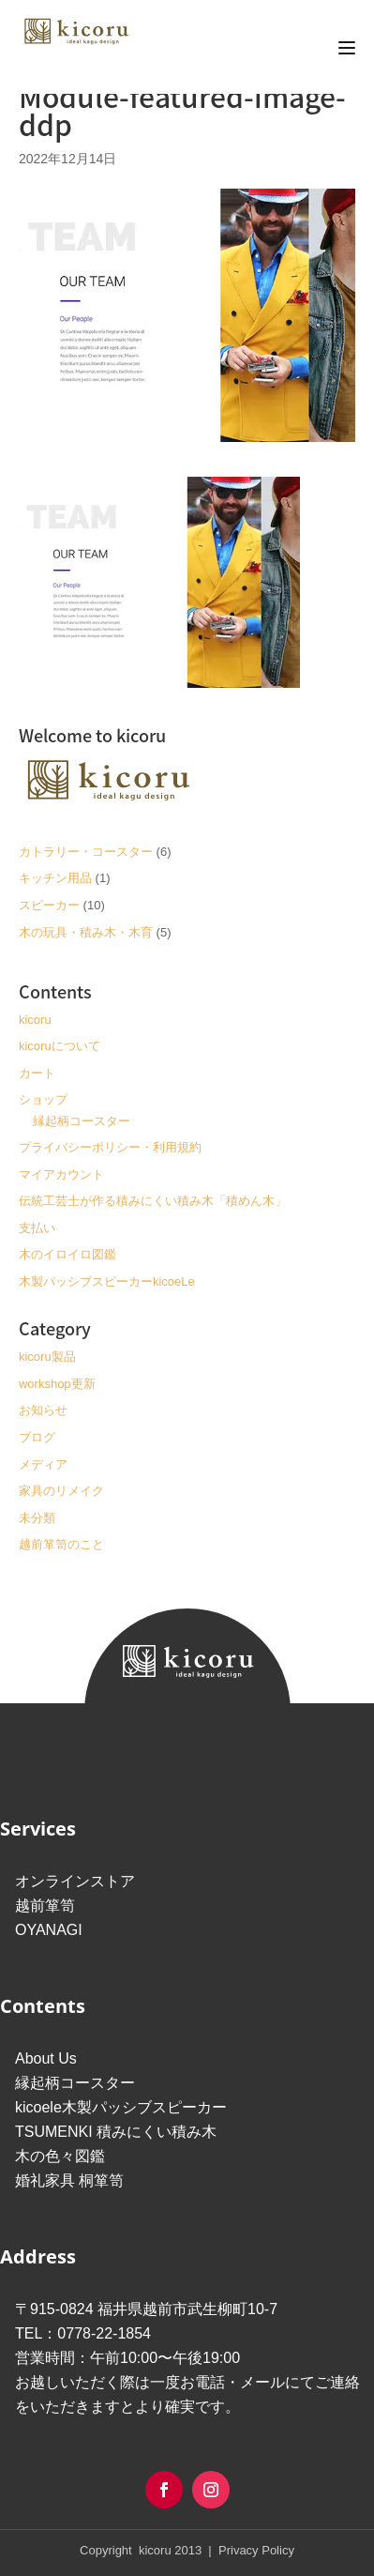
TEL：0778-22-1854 (83, 2333)
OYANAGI (48, 1930)
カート (37, 1073)
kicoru (35, 1020)
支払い (37, 1228)
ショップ (43, 1099)
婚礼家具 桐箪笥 (69, 2180)
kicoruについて (59, 1046)
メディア (43, 1464)
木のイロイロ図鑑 (67, 1254)
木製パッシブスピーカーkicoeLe (107, 1281)
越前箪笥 (45, 1905)
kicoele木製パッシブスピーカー (121, 2107)
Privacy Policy (254, 2550)
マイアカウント (61, 1174)
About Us (46, 2058)
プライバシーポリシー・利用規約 (110, 1147)
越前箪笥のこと (61, 1544)
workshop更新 (57, 1384)
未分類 (37, 1518)
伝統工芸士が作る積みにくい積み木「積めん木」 (153, 1201)
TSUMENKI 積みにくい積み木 (116, 2132)
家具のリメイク (61, 1491)
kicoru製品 (47, 1356)
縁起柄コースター (81, 1121)
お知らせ (43, 1410)
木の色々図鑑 (60, 2156)
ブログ (37, 1437)
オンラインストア (75, 1881)
